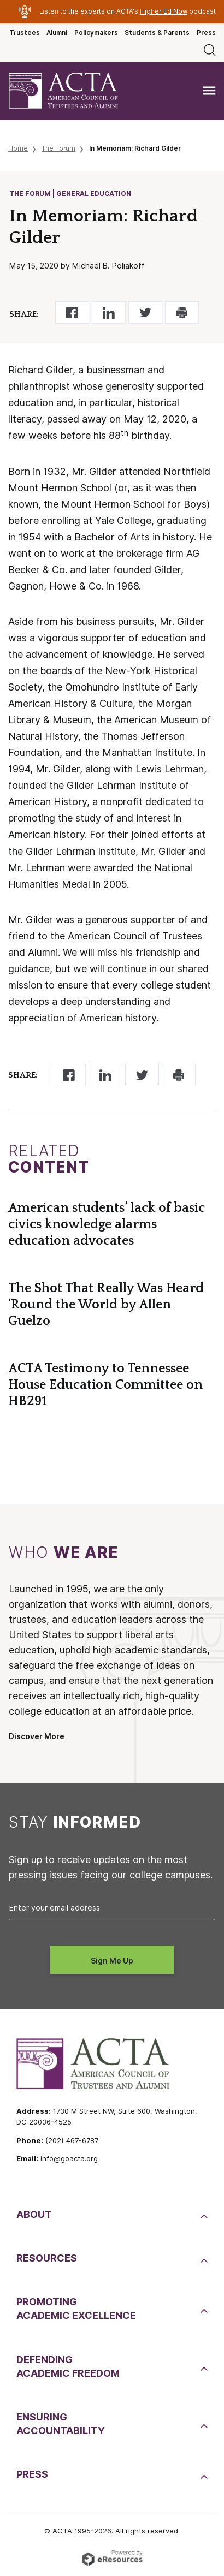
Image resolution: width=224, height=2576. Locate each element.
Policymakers (96, 33)
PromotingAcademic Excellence (76, 2308)
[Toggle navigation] (209, 91)
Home (18, 148)
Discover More (36, 1736)
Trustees (24, 33)
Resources (46, 2258)
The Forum (58, 148)
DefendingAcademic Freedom (68, 2366)
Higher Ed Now (163, 11)
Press (206, 33)
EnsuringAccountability (60, 2423)
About (34, 2214)
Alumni (56, 33)
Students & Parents (157, 33)
